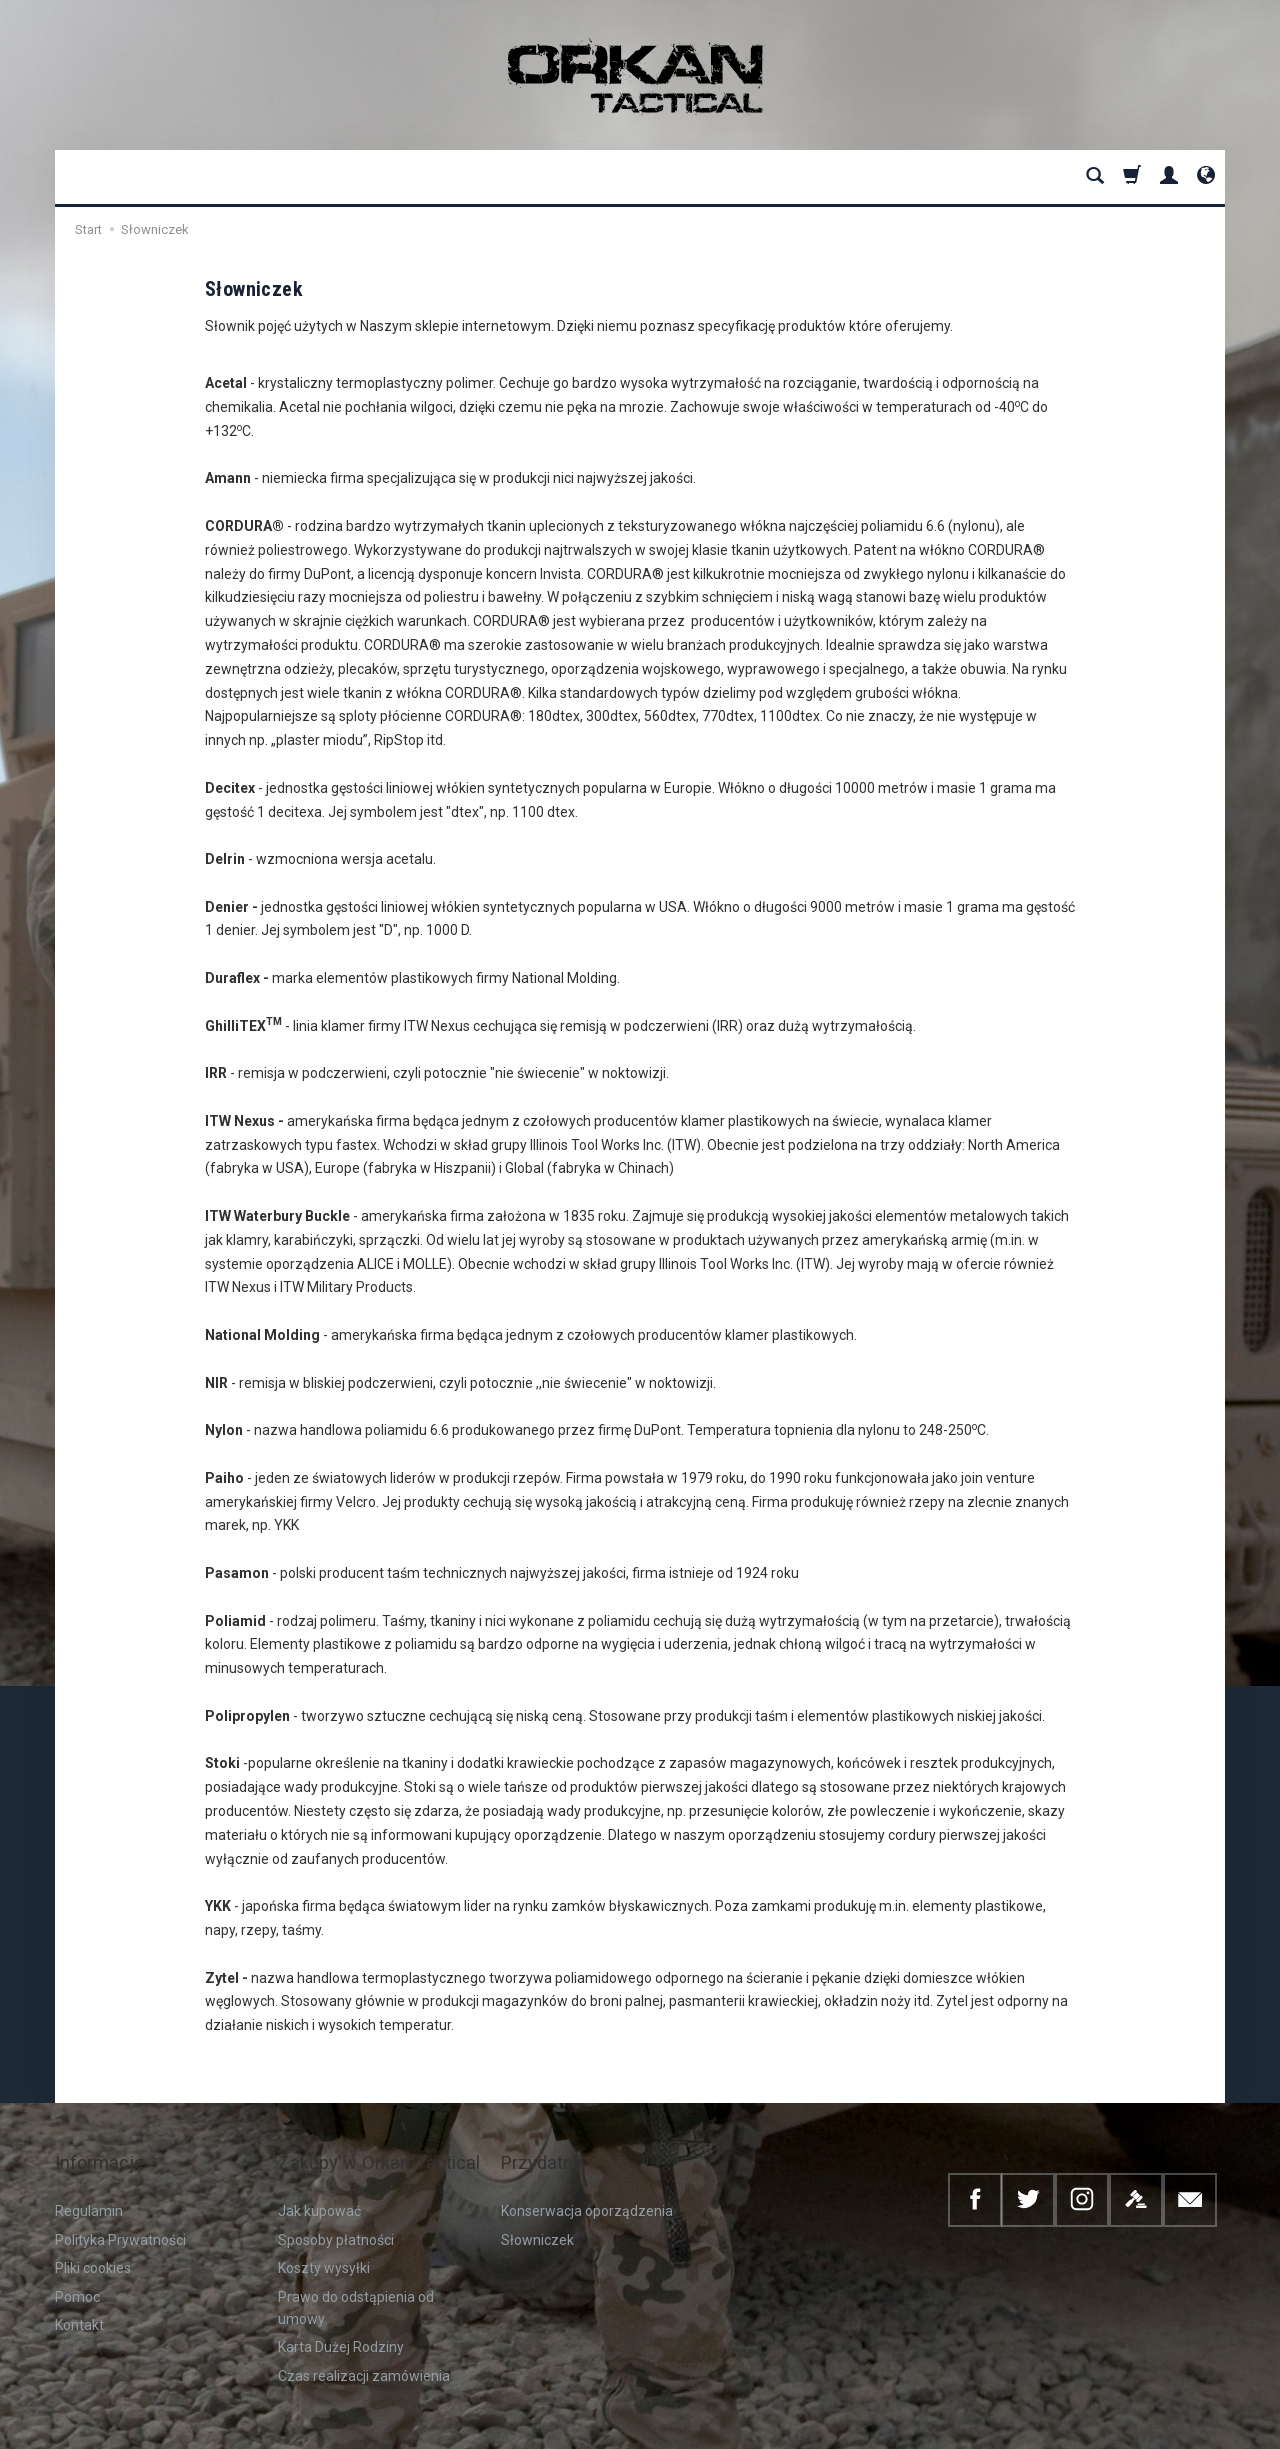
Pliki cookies (93, 2234)
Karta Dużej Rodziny (341, 2313)
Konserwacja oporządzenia (587, 2177)
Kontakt (79, 2291)
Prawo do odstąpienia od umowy (356, 2273)
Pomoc (77, 2262)
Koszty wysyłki (324, 2234)
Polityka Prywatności (120, 2205)
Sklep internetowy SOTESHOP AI (1144, 2428)
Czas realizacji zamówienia (364, 2341)
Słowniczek (537, 2205)
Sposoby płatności (336, 2205)
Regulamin (89, 2177)
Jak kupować (319, 2177)
